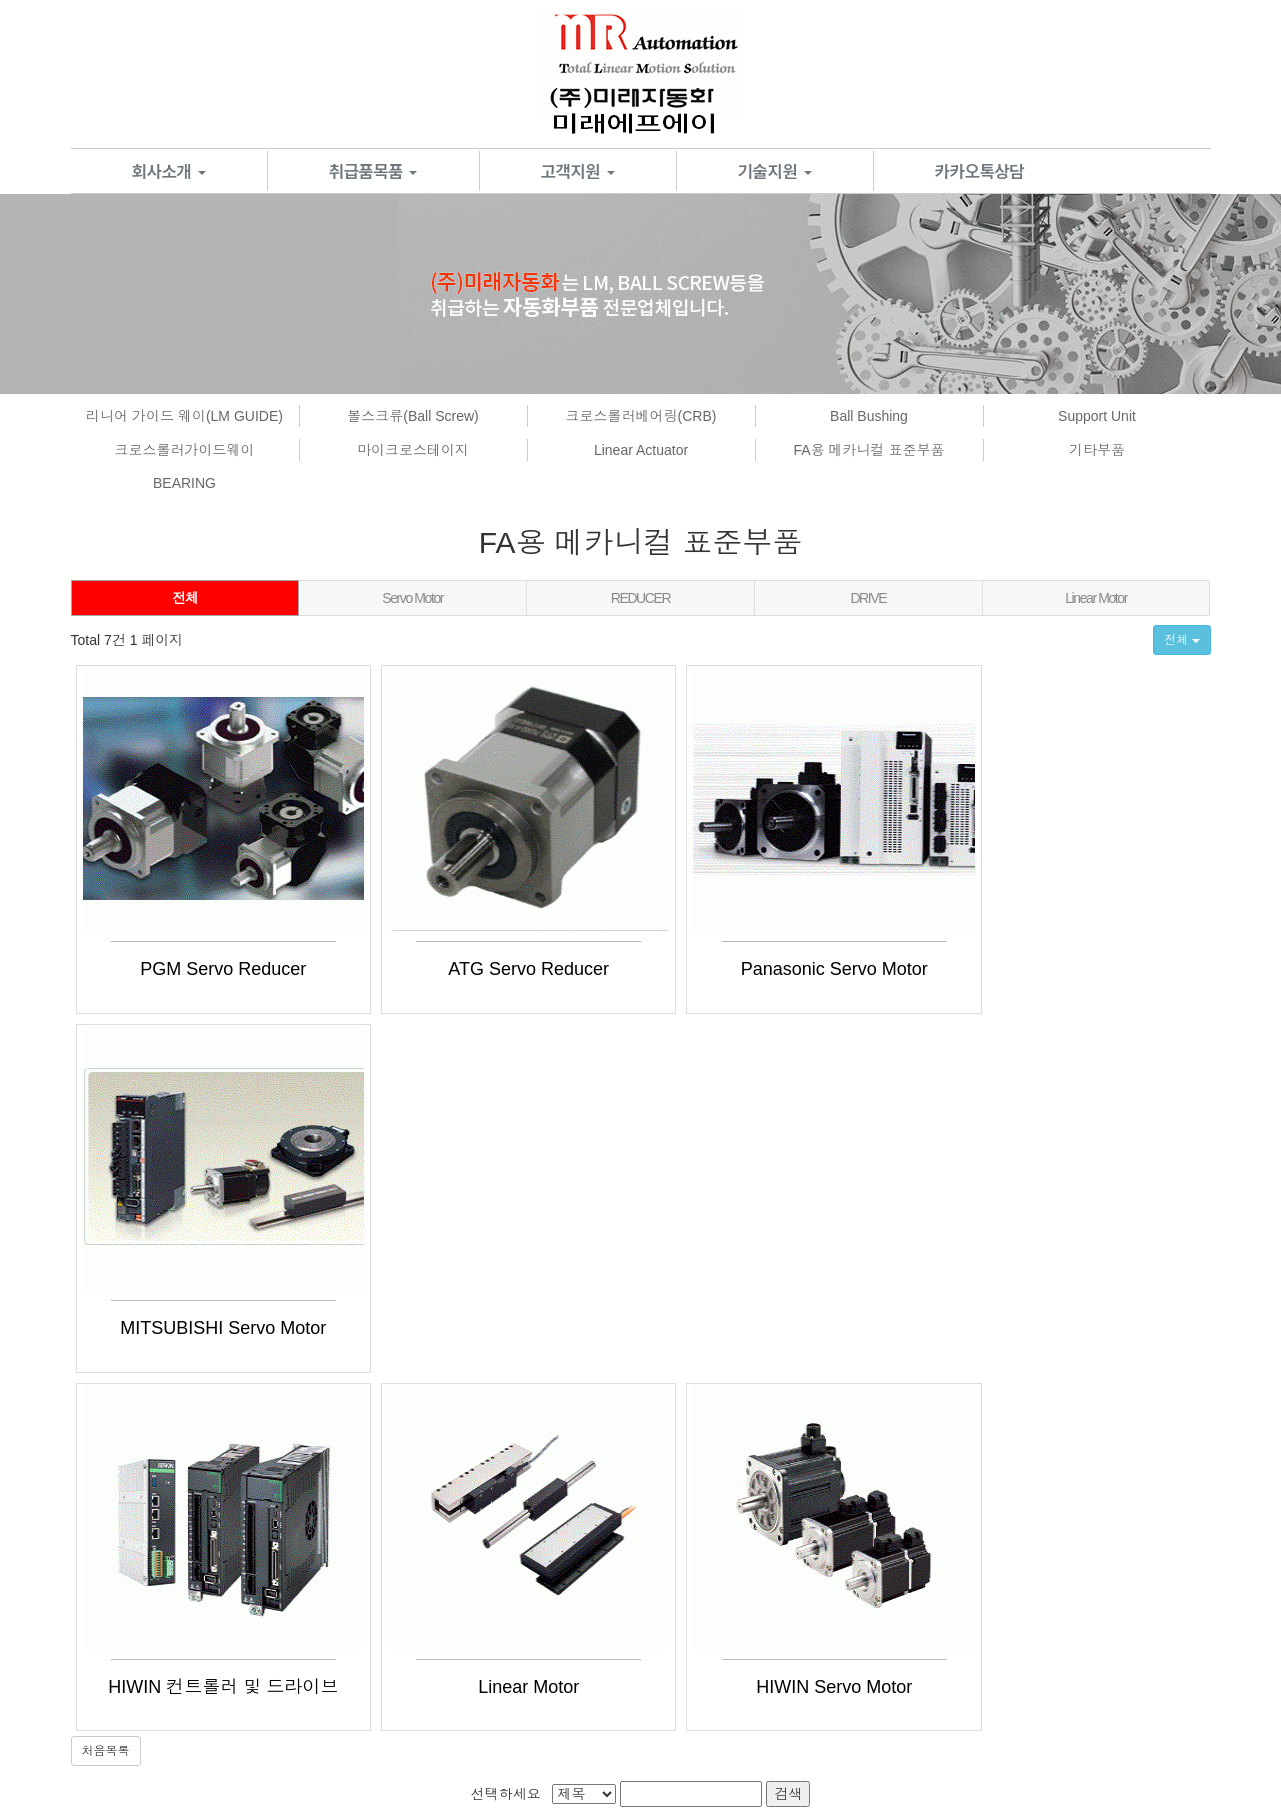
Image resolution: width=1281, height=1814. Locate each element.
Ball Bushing (869, 416)
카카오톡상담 (980, 171)
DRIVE (868, 598)
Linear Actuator (641, 450)
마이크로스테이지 (413, 450)
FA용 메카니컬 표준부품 (869, 450)
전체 (184, 598)
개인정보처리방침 (235, 1600)
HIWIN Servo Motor (758, 1328)
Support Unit (1097, 416)
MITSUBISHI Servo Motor (1033, 969)
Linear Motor (1096, 598)
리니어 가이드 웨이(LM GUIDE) (184, 416)
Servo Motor (412, 598)
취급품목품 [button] (373, 171)
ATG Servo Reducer (483, 969)
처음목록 (106, 1393)
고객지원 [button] (578, 171)
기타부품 (1097, 450)
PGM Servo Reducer (208, 969)
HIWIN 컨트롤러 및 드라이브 (208, 1328)
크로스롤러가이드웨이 (185, 450)
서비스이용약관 (124, 1600)
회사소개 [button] (169, 171)
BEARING (184, 483)
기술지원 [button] (775, 171)
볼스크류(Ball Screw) (412, 416)
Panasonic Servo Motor (757, 969)
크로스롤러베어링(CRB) (641, 416)
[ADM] (686, 1770)
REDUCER (640, 598)
